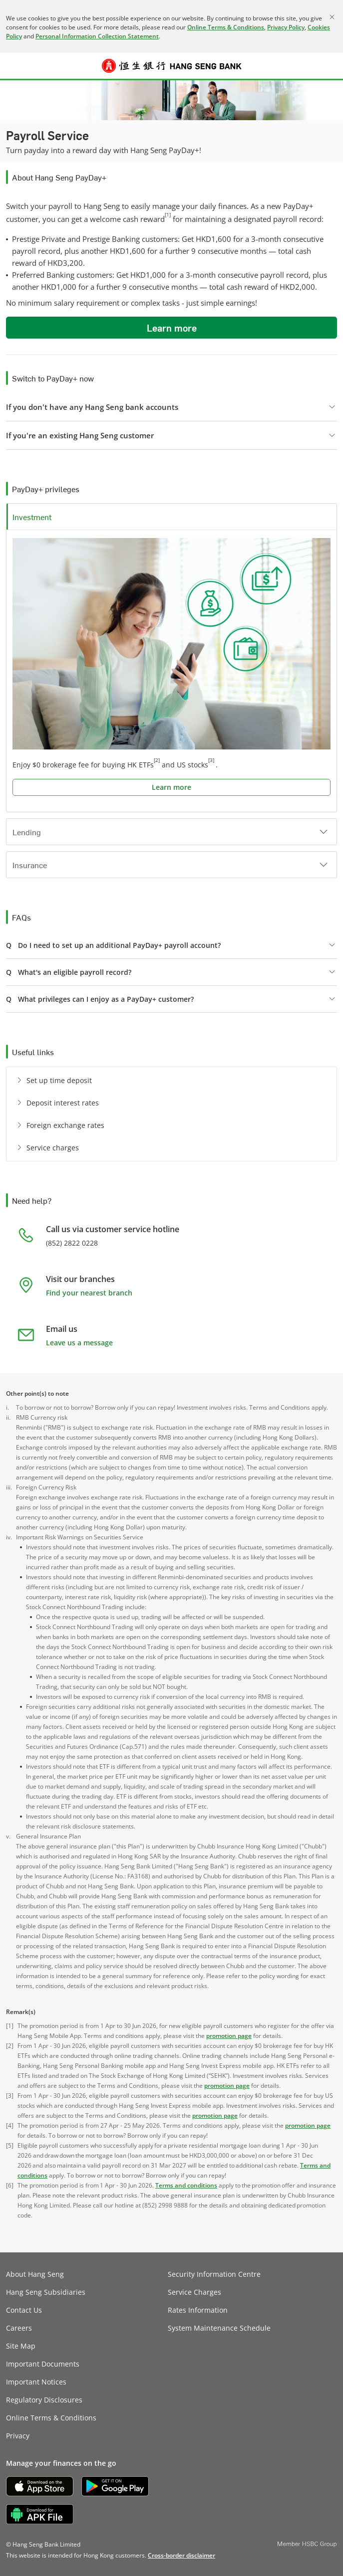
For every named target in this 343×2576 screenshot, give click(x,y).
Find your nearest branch (89, 1292)
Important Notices (36, 2382)
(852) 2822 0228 (72, 1243)
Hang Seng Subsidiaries (45, 2292)
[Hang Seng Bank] (172, 66)
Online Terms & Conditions (225, 27)
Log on (330, 72)
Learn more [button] (172, 327)
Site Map (20, 2346)
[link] (181, 2555)
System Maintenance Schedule (219, 2328)
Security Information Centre (214, 2274)
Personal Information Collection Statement (97, 36)
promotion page (229, 2035)
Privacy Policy (286, 27)
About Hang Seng (35, 2274)
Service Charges (194, 2292)
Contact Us (24, 2310)
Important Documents (42, 2364)
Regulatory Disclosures (44, 2399)
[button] (13, 66)
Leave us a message (79, 1342)
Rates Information (198, 2310)
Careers (19, 2328)
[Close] (332, 17)
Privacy (17, 2435)
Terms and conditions (186, 2185)
